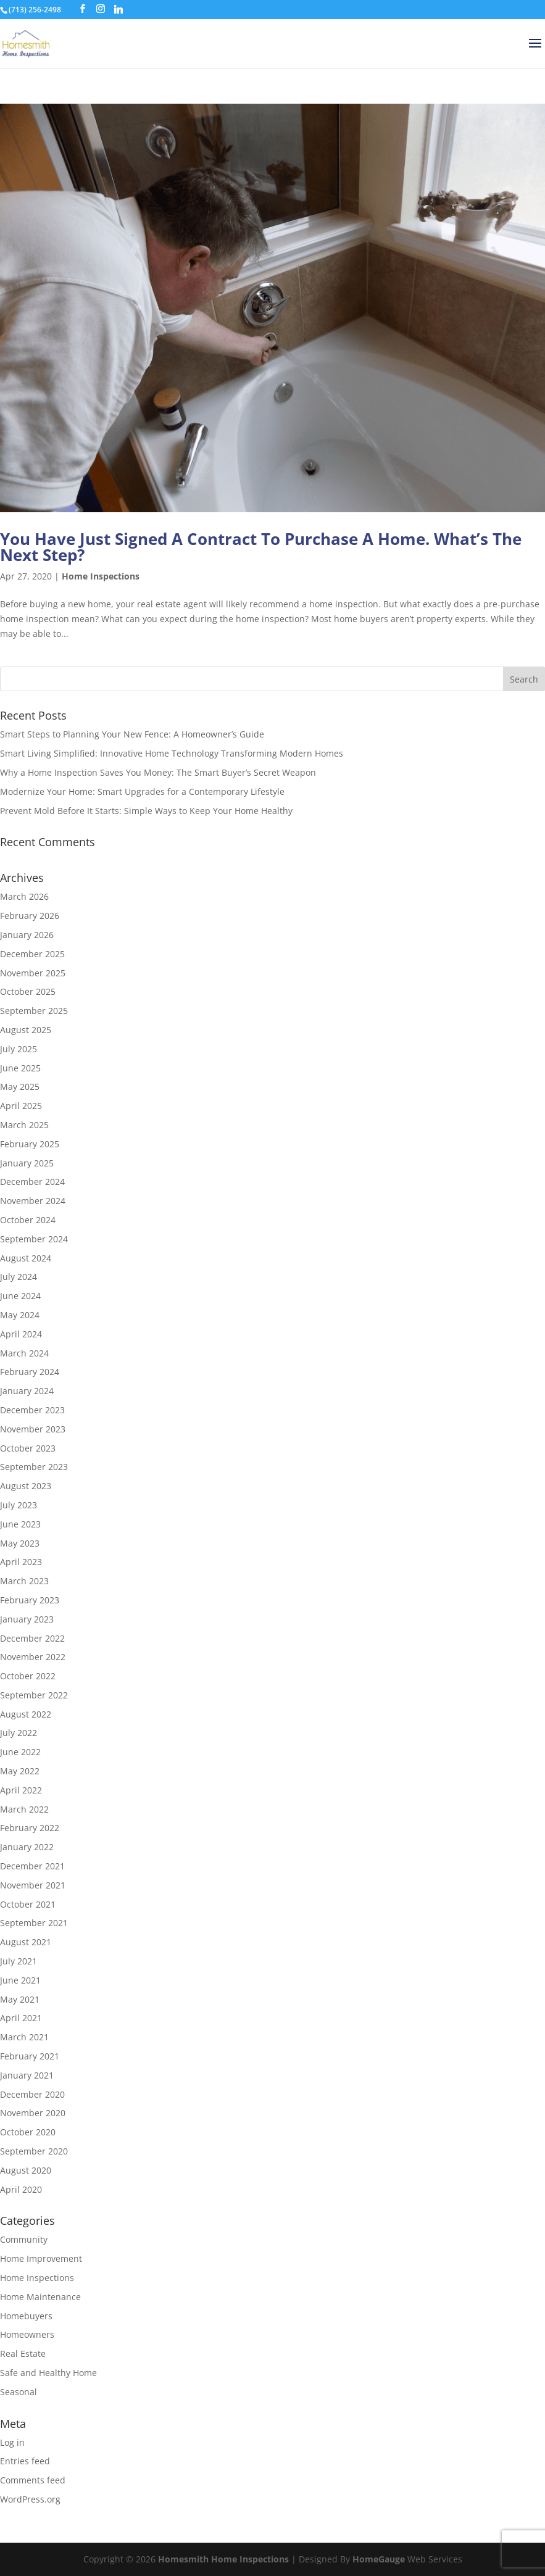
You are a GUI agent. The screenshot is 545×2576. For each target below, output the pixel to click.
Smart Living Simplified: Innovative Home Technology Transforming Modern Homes (171, 753)
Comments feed (32, 2480)
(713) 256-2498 (35, 9)
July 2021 (18, 1961)
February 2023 (29, 1600)
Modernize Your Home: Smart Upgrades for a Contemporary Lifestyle (142, 791)
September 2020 (34, 2151)
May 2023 (20, 1543)
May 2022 (20, 1771)
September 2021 (34, 1923)
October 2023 (28, 1448)
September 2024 (34, 1239)
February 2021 (29, 2056)
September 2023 (34, 1467)
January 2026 (27, 935)
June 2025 (20, 1068)
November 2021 (32, 1885)
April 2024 (21, 1334)
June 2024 (20, 1296)
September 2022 (34, 1695)
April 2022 (21, 1790)
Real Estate (23, 2353)
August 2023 (25, 1486)
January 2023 (27, 1619)
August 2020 (25, 2170)
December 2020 (32, 2094)
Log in (12, 2442)
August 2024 (25, 1258)
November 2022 (32, 1657)
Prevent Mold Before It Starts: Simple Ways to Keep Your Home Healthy (146, 810)
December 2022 (32, 1638)
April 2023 (21, 1562)
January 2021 (27, 2075)
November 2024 (32, 1201)
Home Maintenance (40, 2297)
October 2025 (28, 991)
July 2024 (18, 1276)
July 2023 (18, 1505)
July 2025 (18, 1049)
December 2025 (32, 954)
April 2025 (21, 1105)
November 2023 (32, 1429)
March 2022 (24, 1809)
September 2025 (34, 1010)
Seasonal (18, 2392)
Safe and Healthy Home (48, 2373)
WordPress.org (30, 2499)
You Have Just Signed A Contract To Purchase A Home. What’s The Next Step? (261, 547)
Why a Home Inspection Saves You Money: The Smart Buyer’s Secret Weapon (158, 772)
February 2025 (29, 1144)
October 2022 (28, 1676)
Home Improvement (41, 2258)
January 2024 (27, 1391)
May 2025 (20, 1086)
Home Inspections (100, 576)
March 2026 (24, 896)
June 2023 (20, 1524)
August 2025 (25, 1030)
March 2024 (24, 1353)
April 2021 (21, 2018)
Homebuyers (26, 2316)
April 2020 (21, 2189)
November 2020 (32, 2113)
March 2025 (24, 1125)
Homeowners (27, 2334)
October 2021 (28, 1904)
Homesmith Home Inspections (223, 2559)
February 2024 (29, 1371)
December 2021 (32, 1866)
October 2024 (28, 1220)
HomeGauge (378, 2559)
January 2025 (27, 1163)
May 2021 (20, 1999)
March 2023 (24, 1581)
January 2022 (27, 1847)
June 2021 (20, 1980)
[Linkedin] (118, 9)
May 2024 (20, 1315)
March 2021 (24, 2037)
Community (24, 2239)
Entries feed (25, 2461)
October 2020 (28, 2132)
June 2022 (20, 1752)
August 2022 (25, 1714)
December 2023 (32, 1410)
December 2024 (32, 1181)
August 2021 (25, 1942)
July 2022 (18, 1733)
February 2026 (29, 915)
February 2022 (29, 1828)
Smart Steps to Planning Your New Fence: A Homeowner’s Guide (132, 734)
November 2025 (32, 973)
